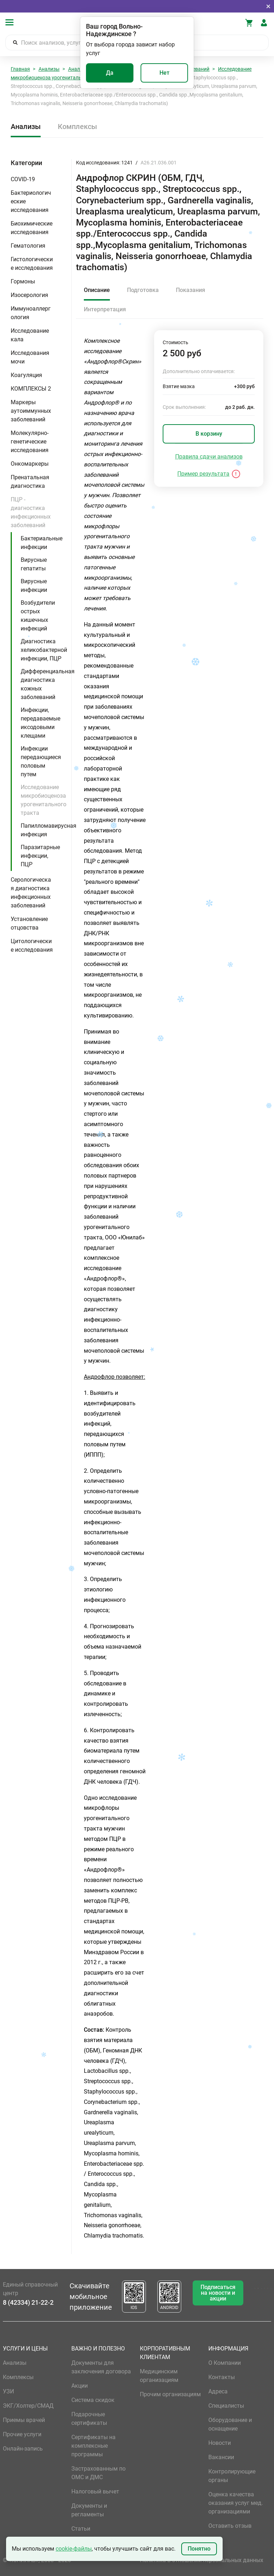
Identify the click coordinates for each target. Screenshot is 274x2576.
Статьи (80, 2528)
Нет (164, 72)
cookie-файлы (74, 2548)
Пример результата (203, 473)
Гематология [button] (28, 245)
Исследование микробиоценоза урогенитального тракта (43, 800)
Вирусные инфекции (34, 585)
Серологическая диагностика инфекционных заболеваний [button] (31, 892)
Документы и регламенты (89, 2510)
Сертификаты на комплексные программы (93, 2446)
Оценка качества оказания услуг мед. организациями (235, 2503)
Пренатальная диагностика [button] (30, 481)
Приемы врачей (24, 2420)
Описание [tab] (97, 290)
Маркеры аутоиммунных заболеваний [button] (31, 411)
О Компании (224, 2362)
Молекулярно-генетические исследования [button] (30, 442)
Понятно (199, 2548)
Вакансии (221, 2457)
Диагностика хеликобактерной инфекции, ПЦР (44, 650)
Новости (219, 2442)
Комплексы (77, 126)
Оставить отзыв (230, 2525)
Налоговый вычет (95, 2491)
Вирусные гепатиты (34, 564)
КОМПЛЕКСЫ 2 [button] (31, 388)
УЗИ (8, 2391)
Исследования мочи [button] (30, 357)
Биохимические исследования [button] (31, 228)
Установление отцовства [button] (29, 923)
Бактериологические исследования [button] (31, 201)
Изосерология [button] (29, 295)
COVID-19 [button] (23, 179)
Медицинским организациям (159, 2375)
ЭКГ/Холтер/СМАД (28, 2405)
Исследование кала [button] (30, 335)
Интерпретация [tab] (105, 309)
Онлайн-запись (23, 2448)
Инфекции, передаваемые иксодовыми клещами (40, 723)
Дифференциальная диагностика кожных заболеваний (48, 684)
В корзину (209, 433)
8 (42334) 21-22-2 (28, 2302)
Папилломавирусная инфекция (48, 830)
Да (109, 72)
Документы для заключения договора (101, 2367)
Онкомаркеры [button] (30, 463)
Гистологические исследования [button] (32, 263)
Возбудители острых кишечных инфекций (38, 615)
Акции (79, 2385)
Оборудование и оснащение (230, 2424)
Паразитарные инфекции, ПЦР (40, 856)
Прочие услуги (22, 2434)
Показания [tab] (190, 290)
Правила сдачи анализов (209, 456)
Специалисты (226, 2405)
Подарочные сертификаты (89, 2418)
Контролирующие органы (231, 2475)
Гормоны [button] (23, 281)
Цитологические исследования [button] (32, 945)
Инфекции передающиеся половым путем (41, 761)
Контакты (221, 2377)
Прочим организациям (170, 2394)
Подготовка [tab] (143, 290)
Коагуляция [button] (26, 375)
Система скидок (93, 2400)
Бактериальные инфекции (41, 542)
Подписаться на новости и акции (218, 2293)
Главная (20, 69)
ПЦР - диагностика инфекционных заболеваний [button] (31, 512)
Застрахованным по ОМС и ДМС (98, 2473)
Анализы (49, 69)
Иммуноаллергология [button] (31, 313)
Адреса (218, 2391)
